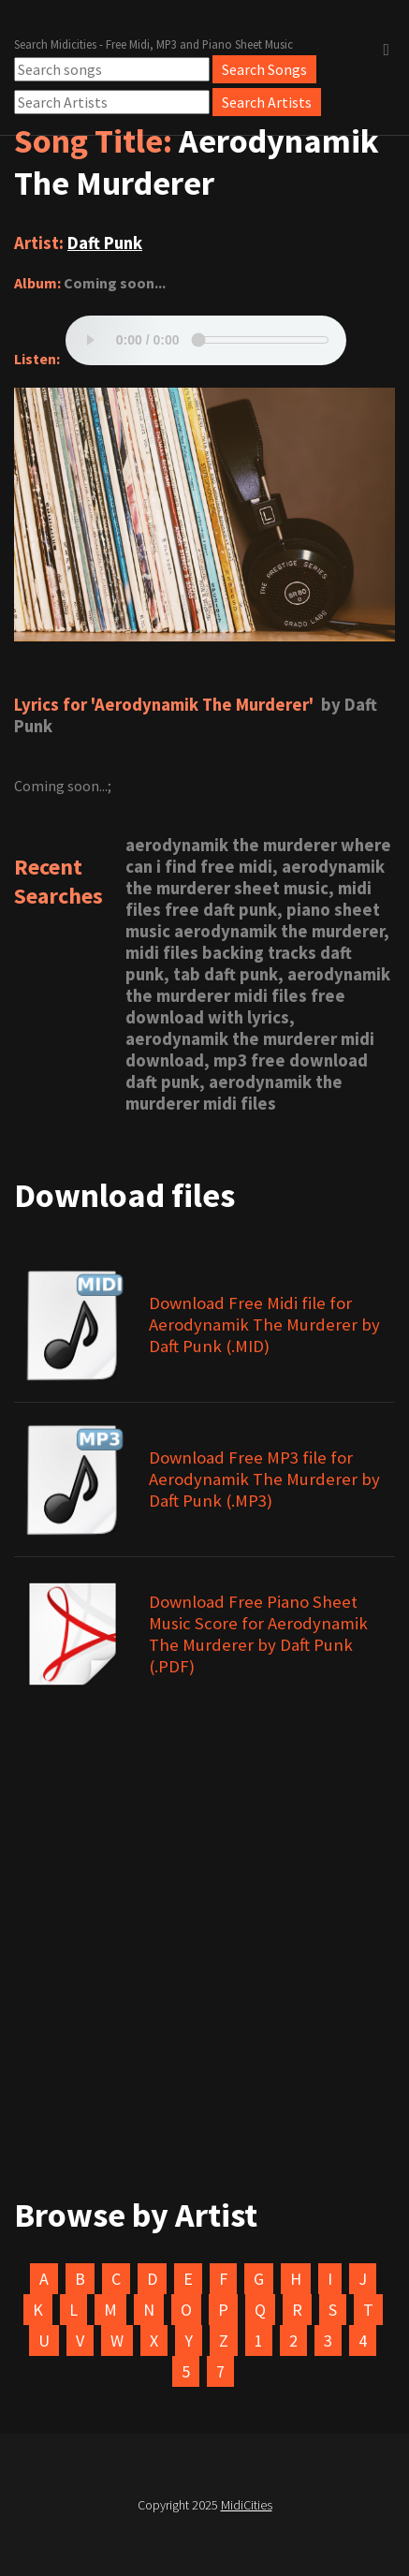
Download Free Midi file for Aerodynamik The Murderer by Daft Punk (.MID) (264, 1324)
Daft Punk (104, 243)
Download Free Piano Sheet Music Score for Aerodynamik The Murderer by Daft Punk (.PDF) (258, 1634)
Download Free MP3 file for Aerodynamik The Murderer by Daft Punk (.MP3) (264, 1479)
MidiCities (246, 2504)
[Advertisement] (204, 1999)
